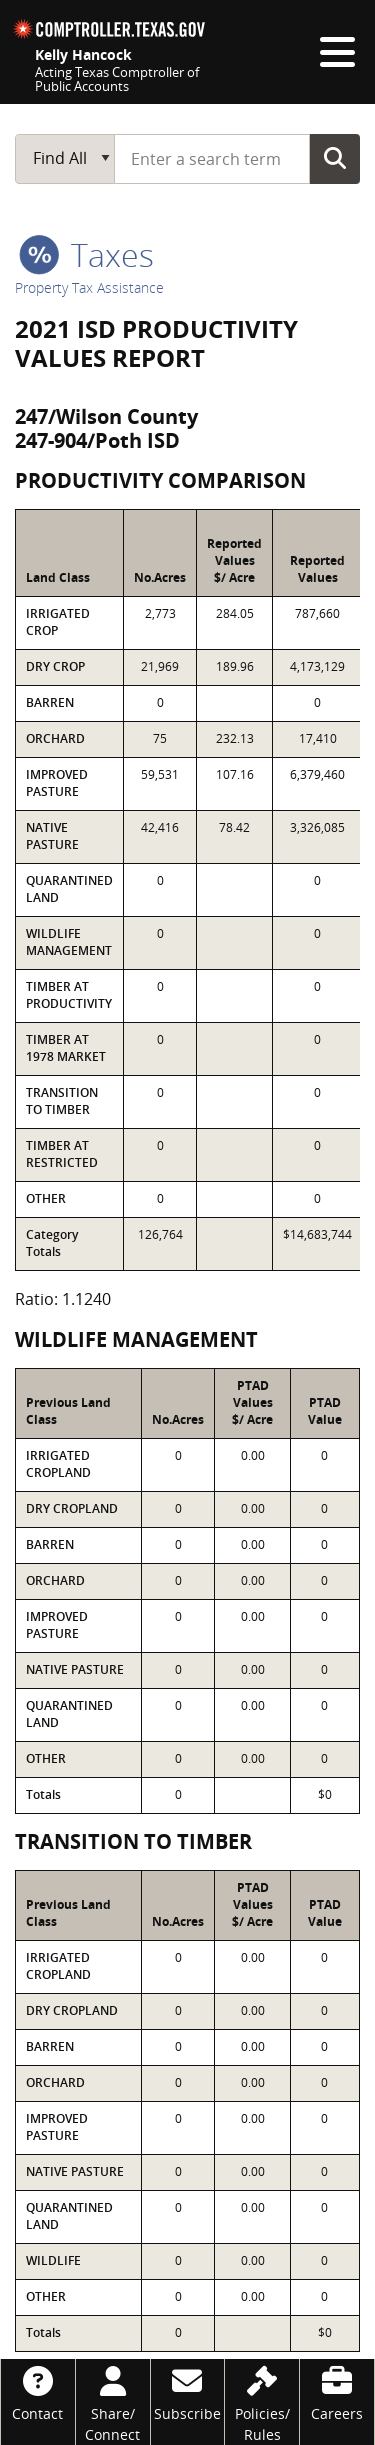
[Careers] (337, 2391)
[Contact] (38, 2391)
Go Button (335, 158)
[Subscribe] (188, 2391)
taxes (86, 254)
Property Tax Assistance (89, 287)
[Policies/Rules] (262, 2402)
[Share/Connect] (113, 2402)
